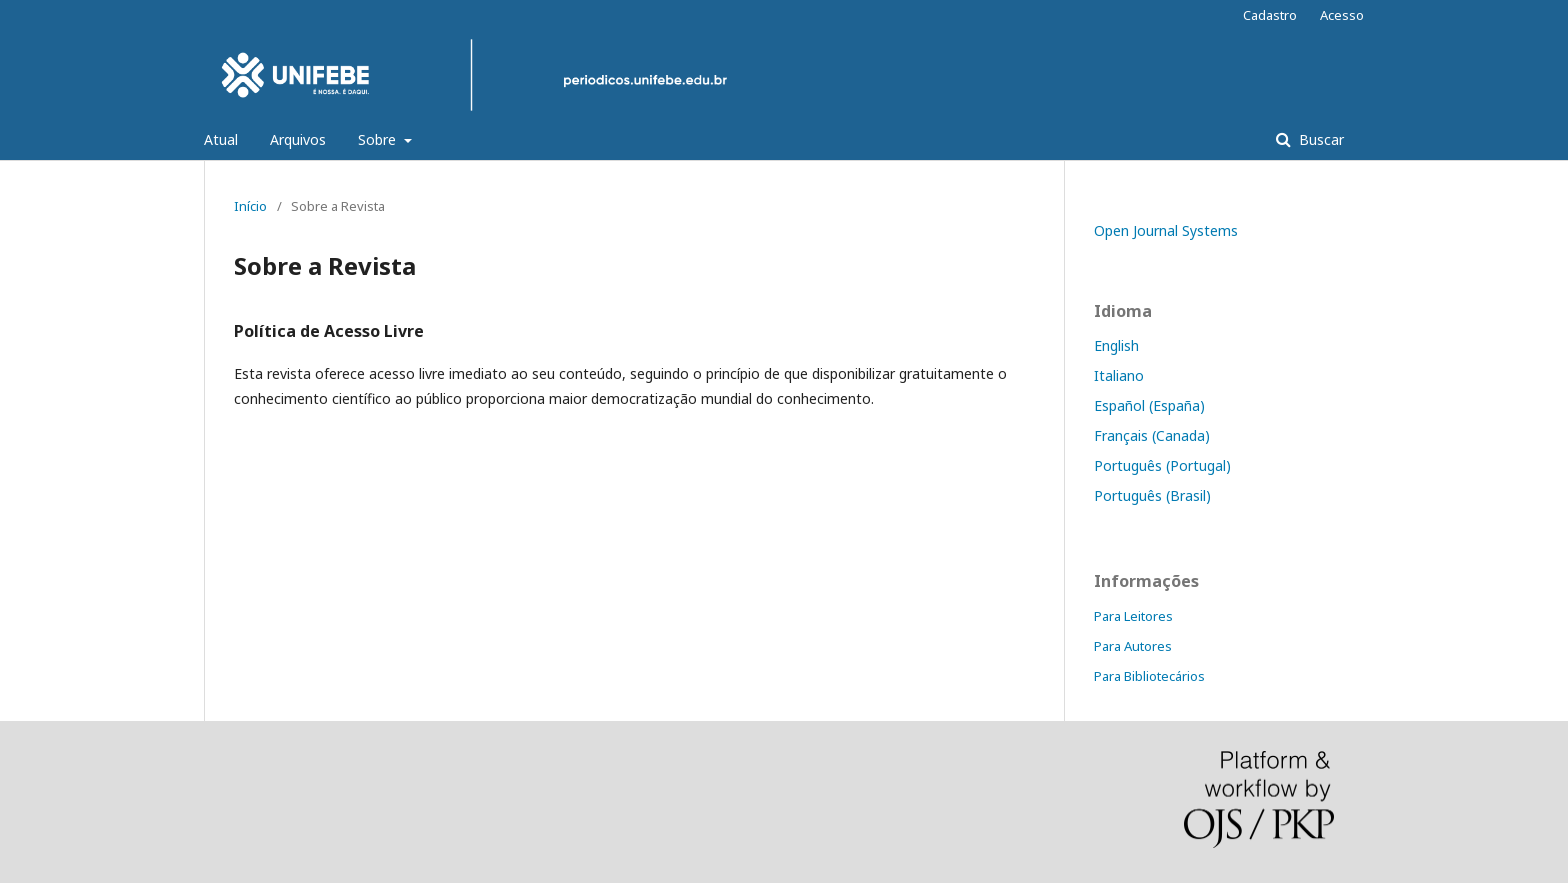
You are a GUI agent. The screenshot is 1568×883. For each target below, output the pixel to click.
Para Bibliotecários (1149, 676)
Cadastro (1270, 15)
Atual (221, 139)
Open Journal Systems (1166, 230)
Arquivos (298, 139)
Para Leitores (1133, 616)
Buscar (1319, 139)
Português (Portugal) (1162, 465)
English (1116, 345)
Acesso (1342, 15)
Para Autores (1133, 646)
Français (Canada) (1152, 435)
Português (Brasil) (1152, 495)
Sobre (379, 139)
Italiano (1119, 375)
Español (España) (1149, 405)
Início (250, 206)
